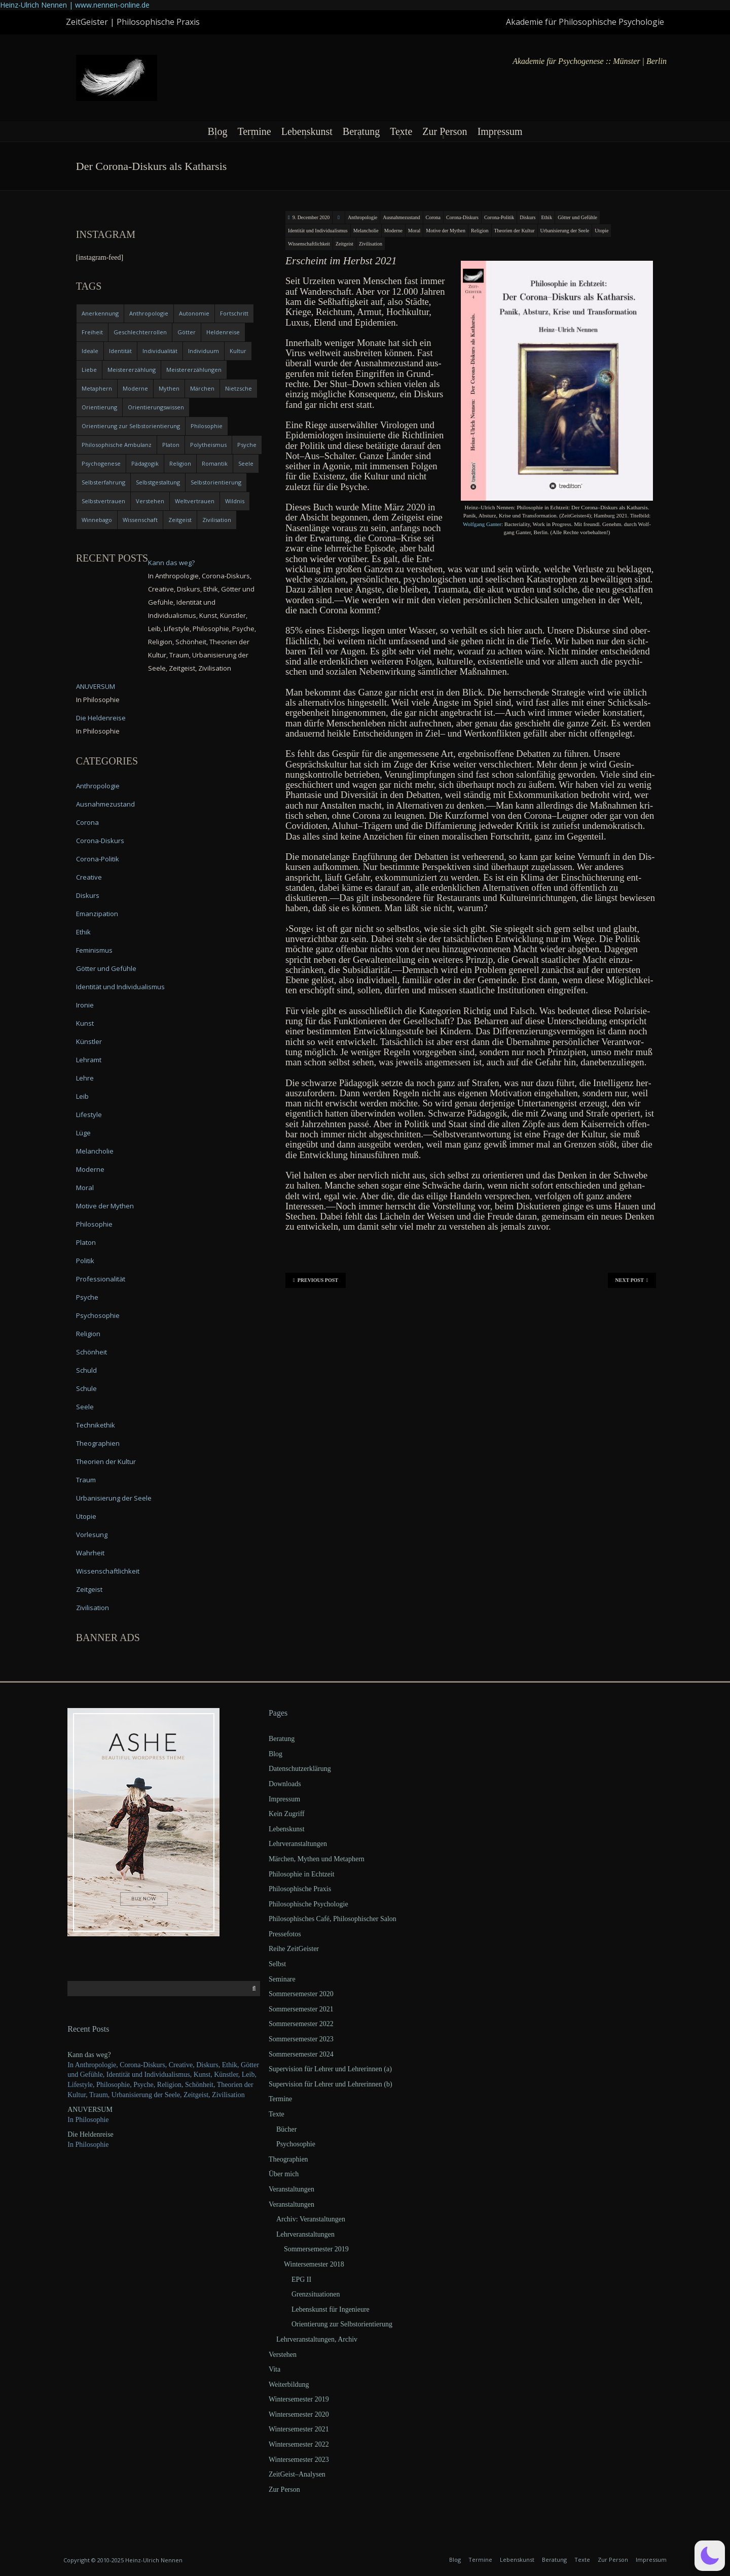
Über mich (284, 2174)
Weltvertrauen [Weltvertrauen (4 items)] (194, 501)
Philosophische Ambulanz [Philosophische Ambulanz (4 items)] (117, 444)
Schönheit (91, 1351)
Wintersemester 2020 (299, 2414)
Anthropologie (362, 217)
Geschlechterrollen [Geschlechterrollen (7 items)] (140, 332)
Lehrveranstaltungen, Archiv (316, 2339)
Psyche (87, 1297)
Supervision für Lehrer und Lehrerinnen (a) (330, 2069)
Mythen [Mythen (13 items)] (169, 388)
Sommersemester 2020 (301, 1994)
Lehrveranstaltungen (298, 1844)
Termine (254, 131)
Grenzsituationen (315, 2294)
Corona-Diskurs (462, 217)
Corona (433, 217)
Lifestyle (89, 1114)
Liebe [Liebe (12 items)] (89, 369)
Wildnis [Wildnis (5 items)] (234, 501)
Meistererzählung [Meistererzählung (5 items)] (131, 369)
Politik (85, 1260)
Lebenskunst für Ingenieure (330, 2309)
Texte (401, 131)
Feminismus (94, 950)
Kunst (85, 1023)
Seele (85, 1406)
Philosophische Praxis (300, 1889)
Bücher (286, 2129)
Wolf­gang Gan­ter (482, 524)
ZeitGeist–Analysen (297, 2474)
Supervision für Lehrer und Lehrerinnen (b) (330, 2084)
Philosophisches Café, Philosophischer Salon (332, 1919)
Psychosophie (98, 1315)
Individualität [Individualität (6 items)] (159, 351)
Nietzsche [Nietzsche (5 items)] (238, 388)
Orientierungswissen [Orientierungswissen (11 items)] (156, 407)
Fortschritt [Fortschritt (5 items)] (234, 313)
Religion (479, 230)
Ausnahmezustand (401, 217)
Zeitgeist (344, 244)
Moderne (393, 230)
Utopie (601, 230)
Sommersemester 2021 (301, 2009)
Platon (86, 1242)
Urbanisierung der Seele (565, 230)
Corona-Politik (499, 217)
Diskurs (527, 217)
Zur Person (444, 131)
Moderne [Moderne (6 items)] (135, 388)
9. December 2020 (311, 217)
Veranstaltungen (291, 2189)
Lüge (83, 1132)
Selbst (277, 1964)
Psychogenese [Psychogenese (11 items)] (101, 463)
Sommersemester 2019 (316, 2249)
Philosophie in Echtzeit (302, 1874)
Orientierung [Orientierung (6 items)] (99, 407)
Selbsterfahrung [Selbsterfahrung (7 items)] (103, 482)
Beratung (361, 131)
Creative (89, 877)
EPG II (301, 2279)
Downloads (285, 1784)
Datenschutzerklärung (300, 1768)
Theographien (98, 1443)
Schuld (86, 1370)
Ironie (85, 1004)
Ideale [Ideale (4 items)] (90, 351)
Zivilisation (370, 244)
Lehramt (88, 1059)
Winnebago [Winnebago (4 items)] (97, 520)
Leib (82, 1096)
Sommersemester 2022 (301, 2024)
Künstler (89, 1041)
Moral (414, 230)
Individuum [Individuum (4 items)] (203, 351)
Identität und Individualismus (318, 230)
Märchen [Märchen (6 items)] (202, 388)
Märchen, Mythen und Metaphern (316, 1859)
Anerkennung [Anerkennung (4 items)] (100, 313)
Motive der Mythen (445, 230)
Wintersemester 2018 (314, 2264)
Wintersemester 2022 (299, 2444)
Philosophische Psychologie (308, 1904)
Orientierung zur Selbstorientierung (341, 2324)
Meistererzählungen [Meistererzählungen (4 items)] (194, 369)
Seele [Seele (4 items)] (245, 463)
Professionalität (100, 1278)
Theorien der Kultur (514, 230)
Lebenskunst (307, 131)
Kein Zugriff (287, 1814)
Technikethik (95, 1425)
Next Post (631, 1280)
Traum (86, 1479)
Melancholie (366, 230)
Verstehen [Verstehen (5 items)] (150, 501)
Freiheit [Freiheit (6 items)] (92, 332)
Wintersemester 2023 (299, 2459)
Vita (274, 2369)
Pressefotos (285, 1934)
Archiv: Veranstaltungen (310, 2219)
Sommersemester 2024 (301, 2054)
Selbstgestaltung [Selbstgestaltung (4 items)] (158, 482)
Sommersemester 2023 (301, 2039)
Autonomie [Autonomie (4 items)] (194, 313)
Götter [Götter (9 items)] (186, 332)
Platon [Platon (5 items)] (170, 444)
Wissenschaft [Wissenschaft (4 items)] (140, 520)
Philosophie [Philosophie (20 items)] (207, 426)
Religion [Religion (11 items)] (180, 463)
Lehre (85, 1078)
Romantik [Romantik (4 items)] (215, 463)
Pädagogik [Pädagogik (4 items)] (145, 463)
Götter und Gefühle (577, 217)
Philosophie (94, 1224)
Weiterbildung (289, 2384)
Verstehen (283, 2354)
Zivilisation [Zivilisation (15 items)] (216, 520)
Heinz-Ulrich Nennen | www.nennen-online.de (75, 5)
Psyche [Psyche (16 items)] (247, 444)
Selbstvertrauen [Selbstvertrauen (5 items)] (103, 501)
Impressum (500, 131)
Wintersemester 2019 (299, 2399)
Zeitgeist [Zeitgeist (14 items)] (180, 520)
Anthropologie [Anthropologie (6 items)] (148, 313)
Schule (86, 1388)
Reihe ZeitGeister (294, 1949)
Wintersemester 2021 (299, 2429)
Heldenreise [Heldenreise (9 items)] (223, 332)
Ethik (546, 217)
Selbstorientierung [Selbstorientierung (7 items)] (216, 482)
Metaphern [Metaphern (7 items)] (97, 388)
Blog (217, 131)
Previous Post (315, 1280)
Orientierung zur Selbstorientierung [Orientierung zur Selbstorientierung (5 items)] (131, 426)
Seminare (282, 1979)
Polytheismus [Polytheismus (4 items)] (208, 444)
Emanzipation (97, 913)
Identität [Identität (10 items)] (120, 351)
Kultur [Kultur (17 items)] (238, 351)
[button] (710, 2555)
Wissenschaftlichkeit (309, 244)
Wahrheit (90, 1552)
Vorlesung (91, 1534)
